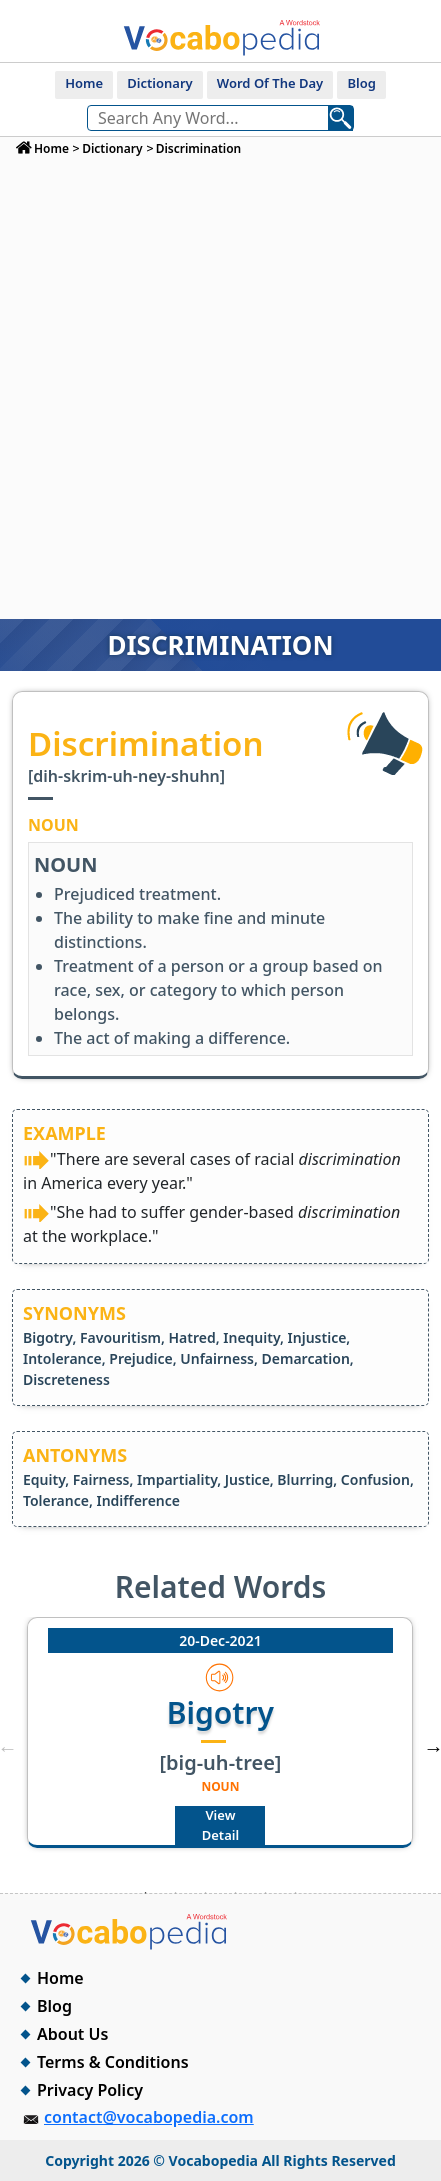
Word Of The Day (270, 83)
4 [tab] (235, 1893)
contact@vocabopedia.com (149, 2117)
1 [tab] (145, 1893)
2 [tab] (175, 1893)
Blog (361, 83)
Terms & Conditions (113, 2062)
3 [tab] (205, 1893)
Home (84, 83)
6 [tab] (295, 1893)
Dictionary (159, 83)
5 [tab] (265, 1893)
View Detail (220, 1825)
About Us (72, 2034)
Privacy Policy (90, 2090)
